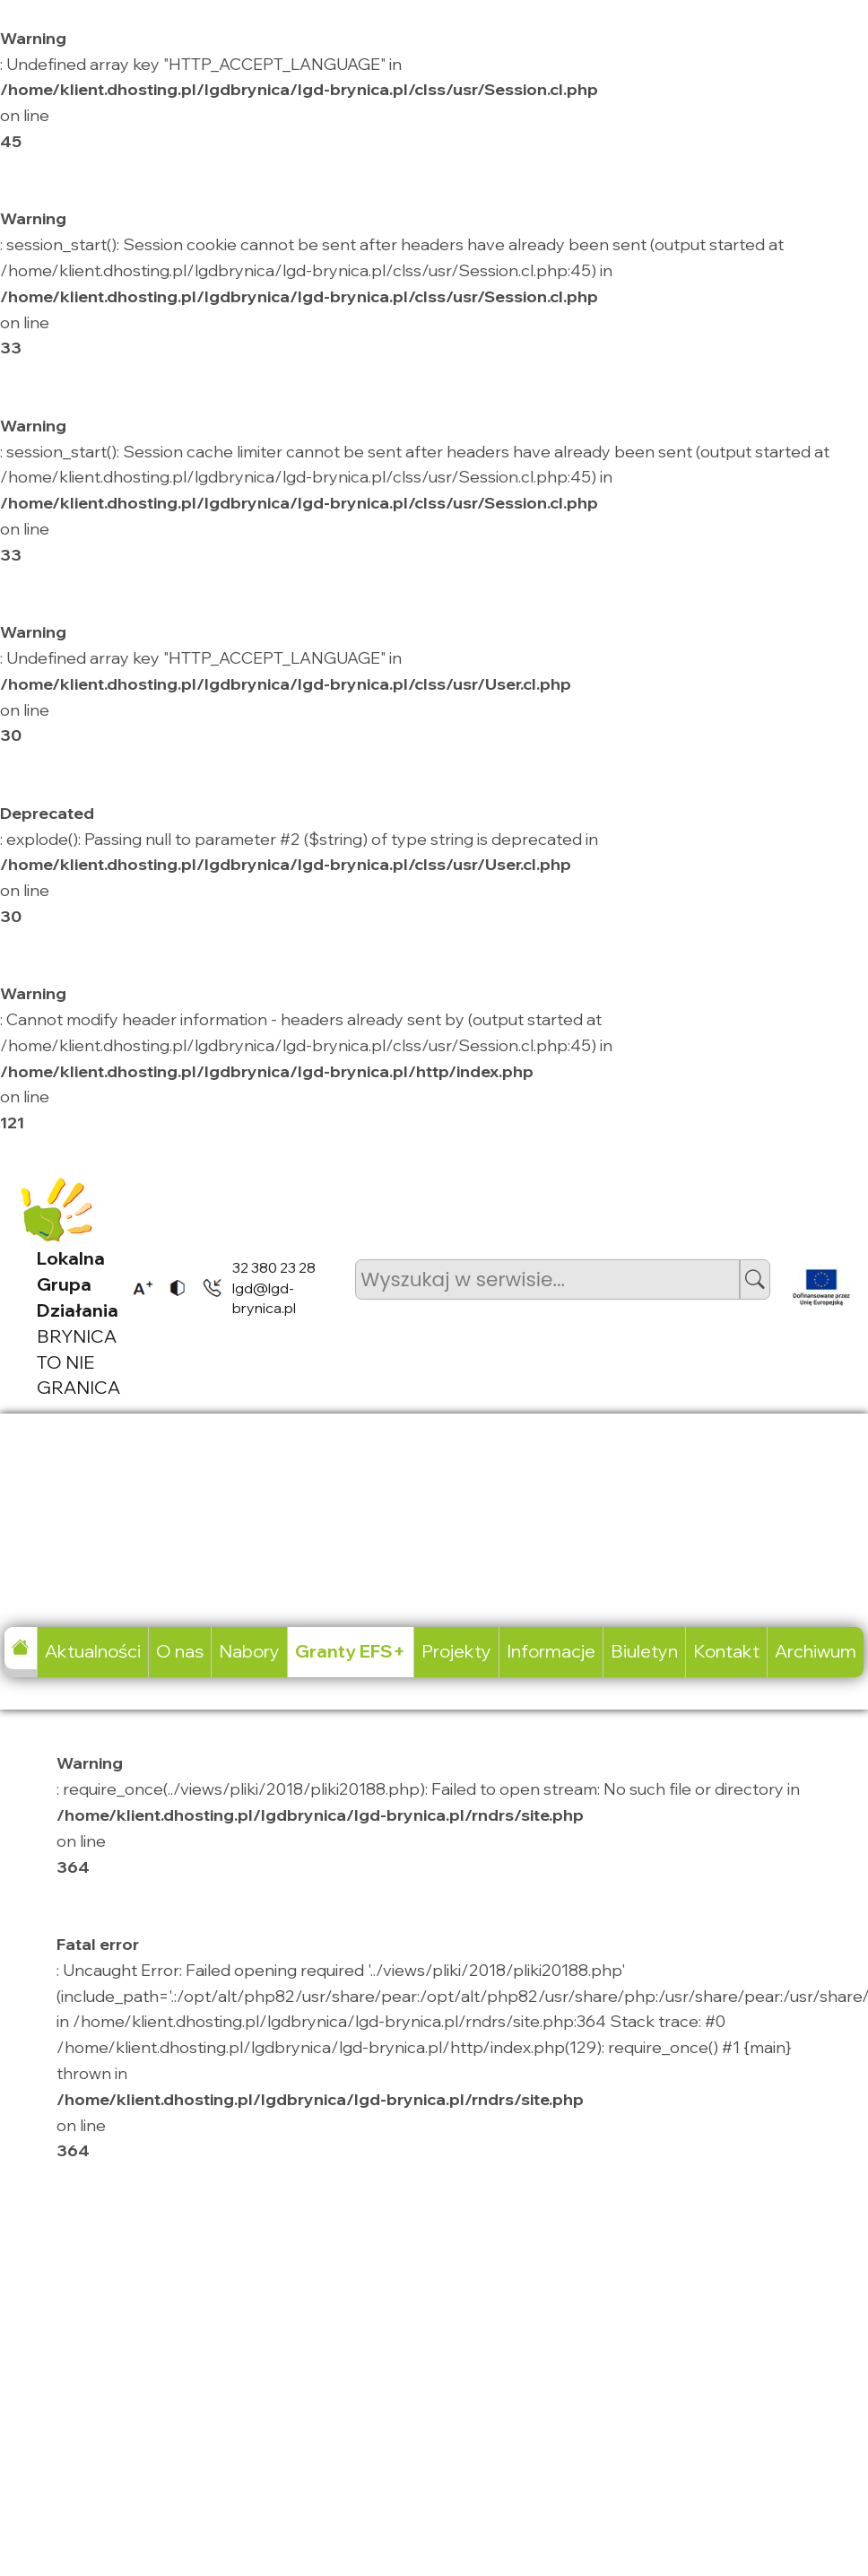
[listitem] (137, 1287)
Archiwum (815, 1651)
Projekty (456, 1651)
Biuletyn (644, 1651)
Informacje (551, 1651)
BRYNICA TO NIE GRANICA (78, 1322)
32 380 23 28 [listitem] (274, 1267)
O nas (180, 1651)
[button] (755, 1279)
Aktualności (93, 1651)
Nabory (249, 1651)
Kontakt (726, 1651)
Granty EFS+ (350, 1651)
